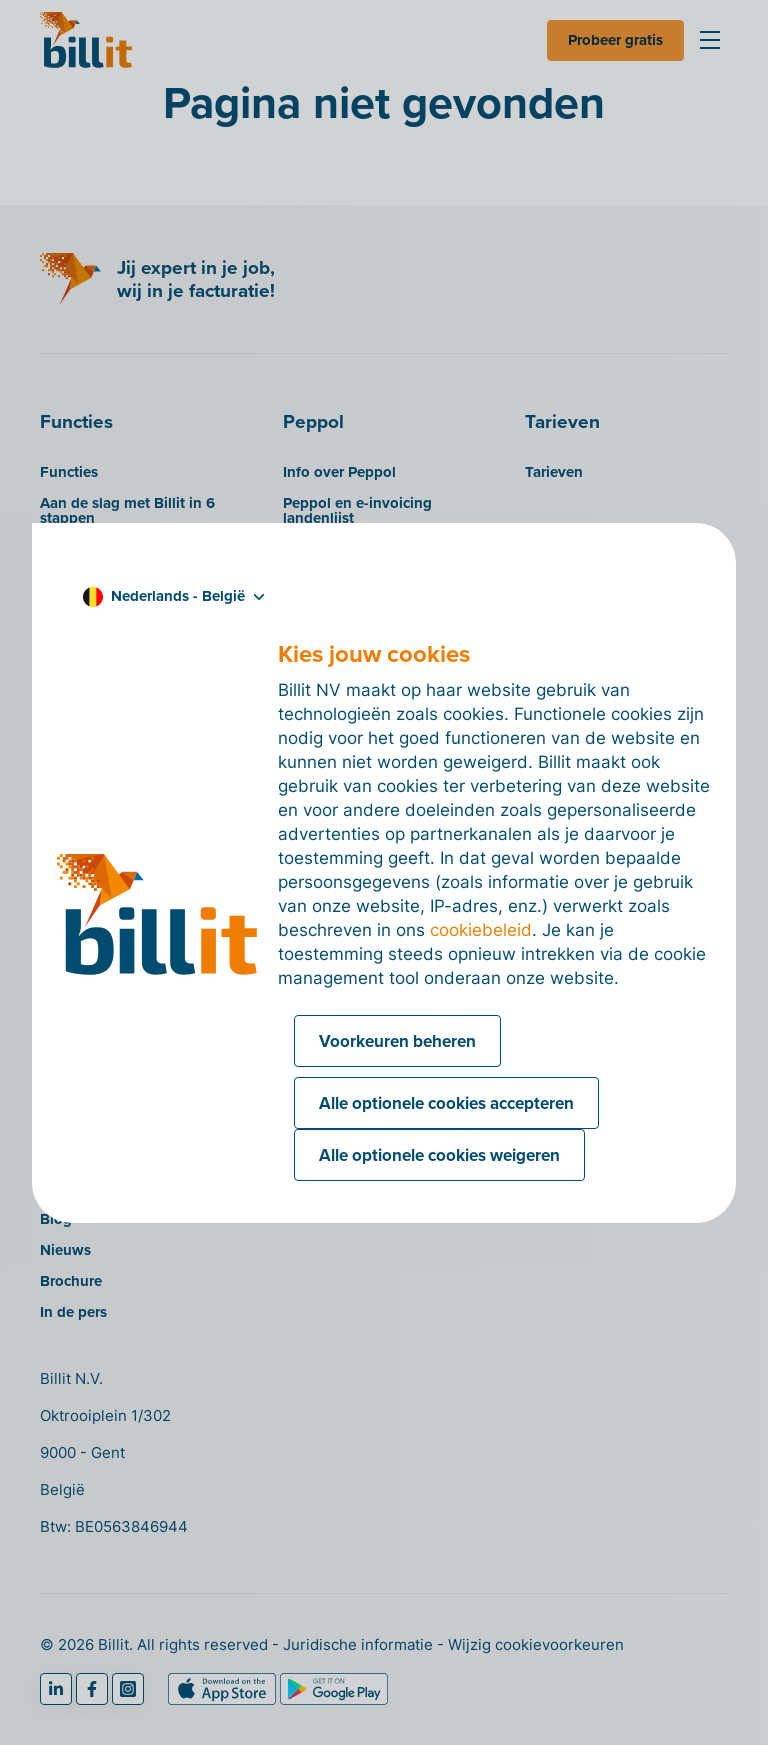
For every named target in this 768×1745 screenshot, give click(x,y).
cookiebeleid (481, 930)
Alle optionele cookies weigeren (439, 1155)
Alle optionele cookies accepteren (446, 1103)
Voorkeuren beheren (397, 1041)
